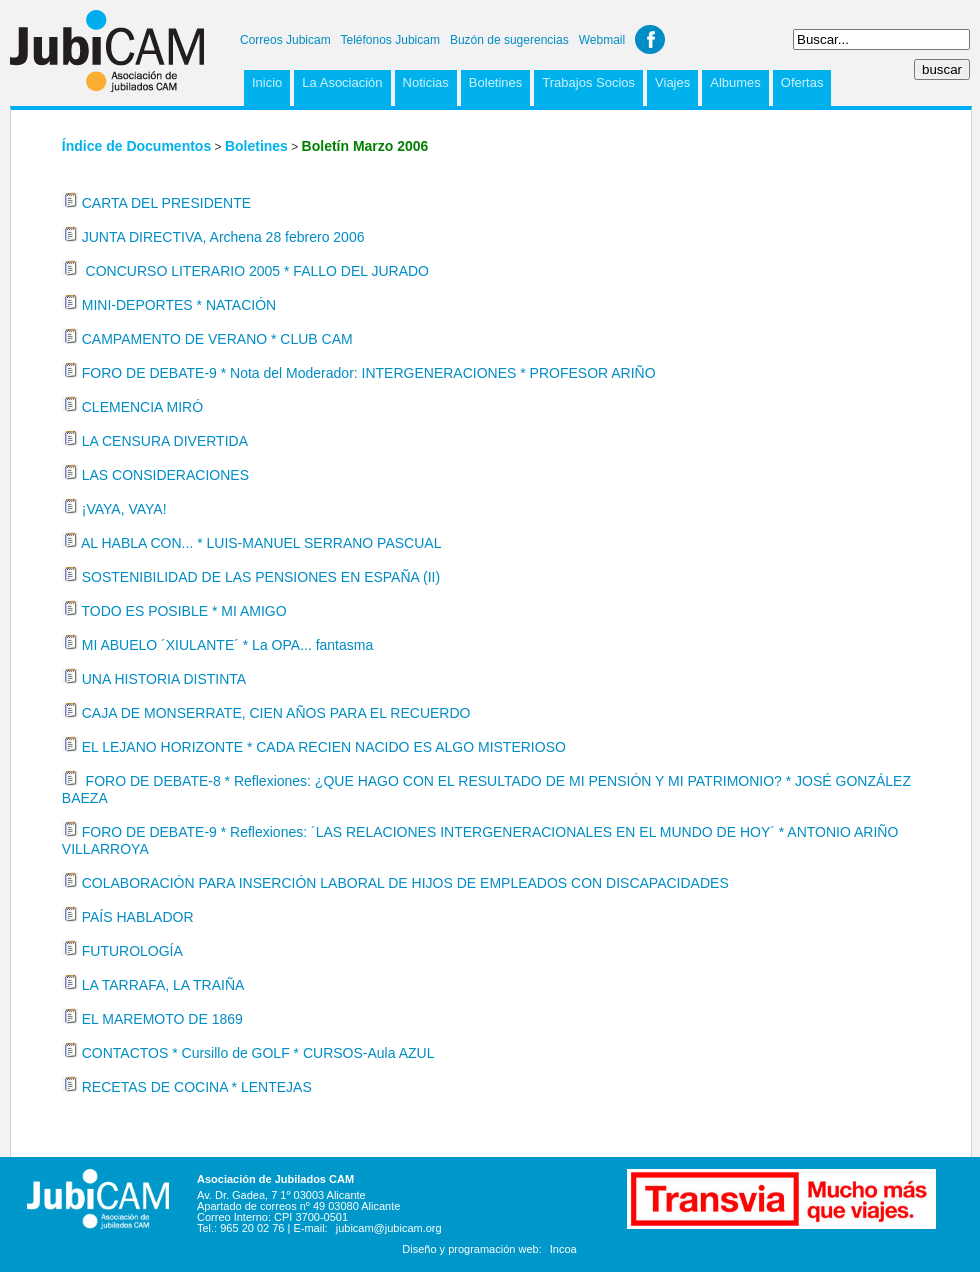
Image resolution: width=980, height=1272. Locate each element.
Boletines (495, 82)
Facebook (650, 39)
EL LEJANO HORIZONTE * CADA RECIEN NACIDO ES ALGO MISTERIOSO (324, 747)
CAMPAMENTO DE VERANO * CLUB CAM (217, 339)
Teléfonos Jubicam (390, 40)
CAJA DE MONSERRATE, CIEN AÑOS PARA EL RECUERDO (276, 713)
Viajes (672, 82)
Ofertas (802, 82)
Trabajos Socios (588, 82)
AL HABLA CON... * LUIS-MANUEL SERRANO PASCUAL (261, 543)
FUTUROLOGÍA (132, 951)
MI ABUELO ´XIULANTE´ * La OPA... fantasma (228, 645)
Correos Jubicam (285, 40)
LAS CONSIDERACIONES (165, 475)
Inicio (267, 82)
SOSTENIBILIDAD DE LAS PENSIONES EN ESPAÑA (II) (261, 577)
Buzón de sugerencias (509, 40)
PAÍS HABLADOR (138, 917)
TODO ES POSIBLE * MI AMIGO (183, 611)
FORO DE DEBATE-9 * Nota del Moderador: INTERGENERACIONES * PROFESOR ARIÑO (369, 373)
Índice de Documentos (136, 146)
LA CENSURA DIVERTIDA (165, 441)
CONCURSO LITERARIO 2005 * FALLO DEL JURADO (255, 271)
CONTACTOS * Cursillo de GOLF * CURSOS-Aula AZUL (258, 1053)
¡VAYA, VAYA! (124, 509)
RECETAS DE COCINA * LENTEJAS (197, 1087)
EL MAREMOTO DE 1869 (162, 1019)
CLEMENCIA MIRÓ (142, 407)
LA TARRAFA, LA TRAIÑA (163, 985)
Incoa (563, 1249)
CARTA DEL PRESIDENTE (166, 203)
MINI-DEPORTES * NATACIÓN (179, 305)
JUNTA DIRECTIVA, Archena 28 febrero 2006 (223, 237)
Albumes (735, 82)
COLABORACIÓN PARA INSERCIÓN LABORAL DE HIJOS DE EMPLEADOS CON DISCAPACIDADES (405, 883)
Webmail (602, 40)
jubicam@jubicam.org (389, 1228)
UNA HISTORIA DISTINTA (164, 679)
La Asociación (342, 82)
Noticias (426, 82)
